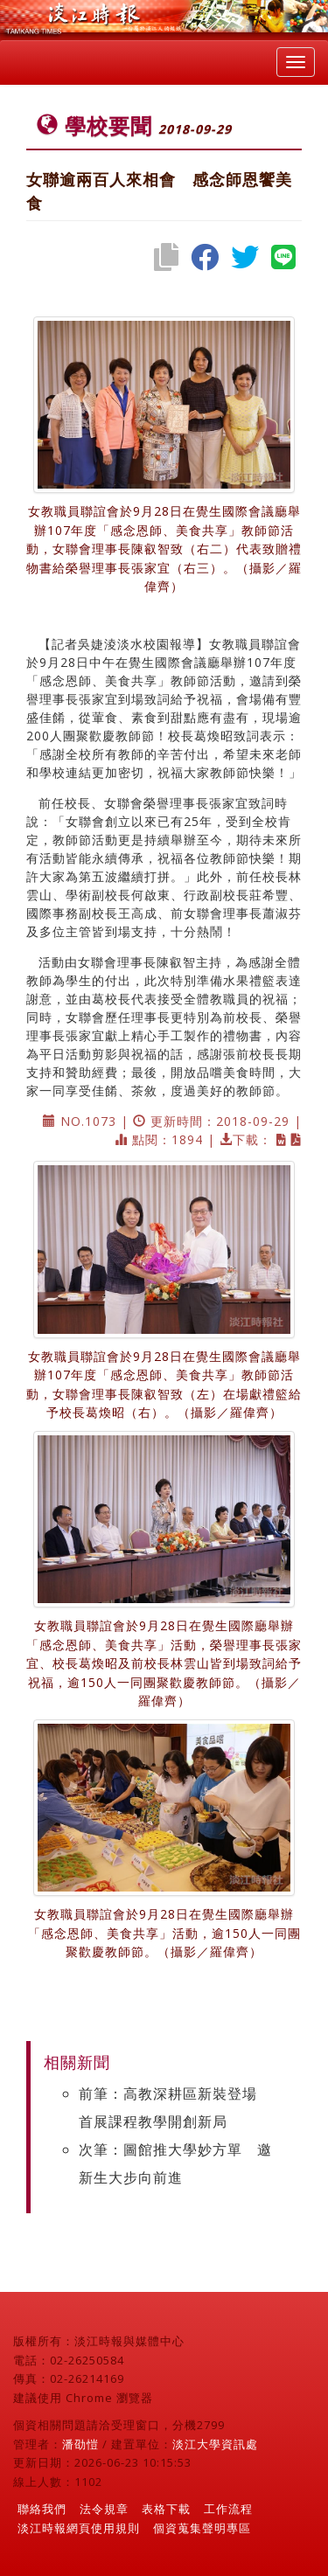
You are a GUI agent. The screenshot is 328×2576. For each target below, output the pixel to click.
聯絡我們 (41, 2509)
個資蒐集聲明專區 (202, 2528)
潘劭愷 (80, 2444)
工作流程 (228, 2509)
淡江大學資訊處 (215, 2444)
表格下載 (166, 2509)
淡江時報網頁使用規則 (78, 2528)
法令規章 (104, 2509)
